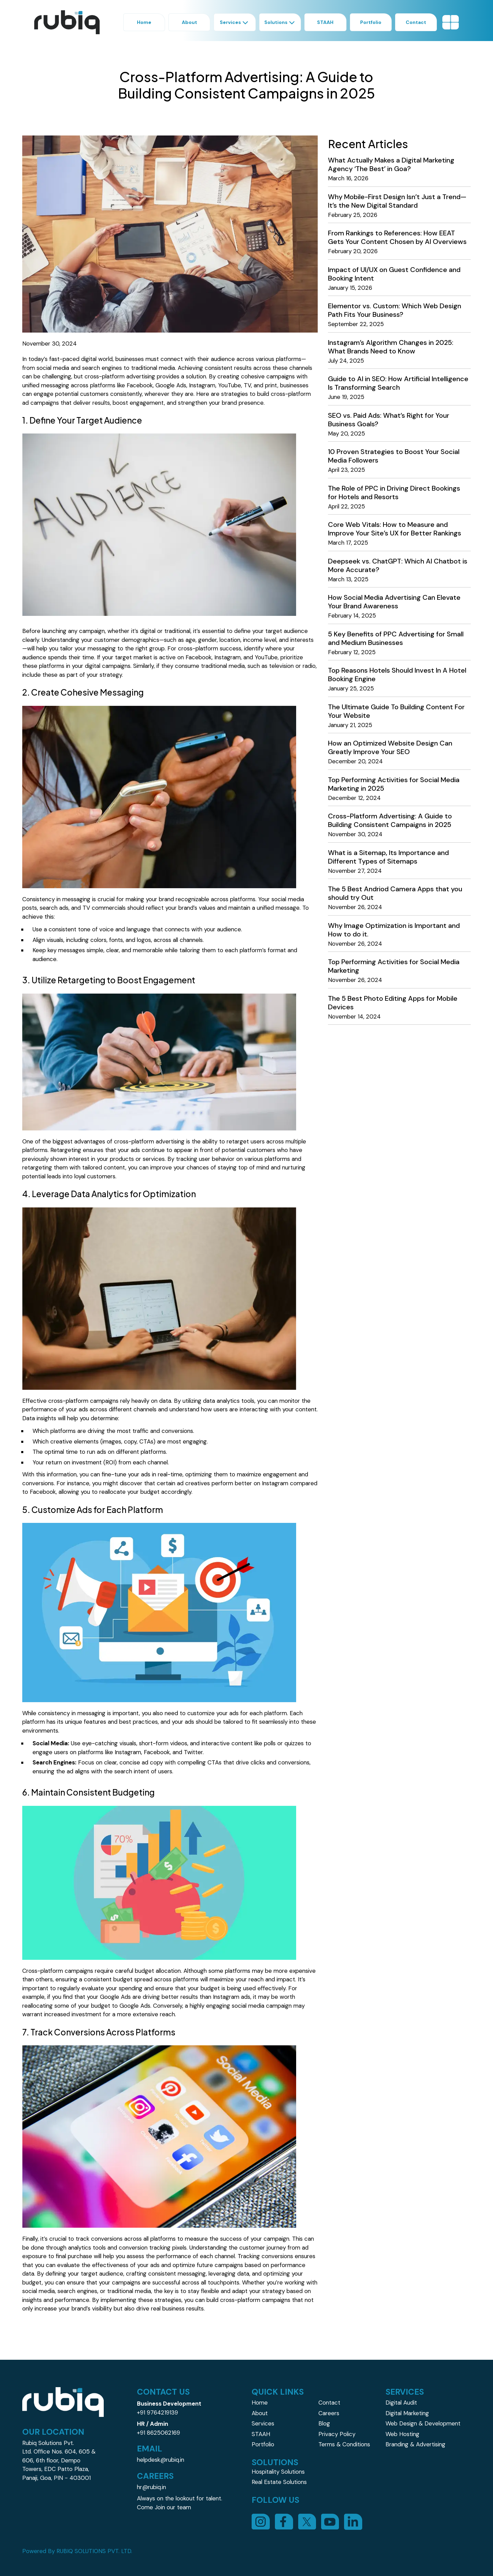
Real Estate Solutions (279, 2482)
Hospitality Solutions (278, 2471)
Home (260, 2402)
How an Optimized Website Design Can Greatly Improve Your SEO (390, 747)
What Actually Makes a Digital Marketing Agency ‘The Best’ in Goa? (391, 164)
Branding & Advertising (415, 2444)
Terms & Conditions (344, 2444)
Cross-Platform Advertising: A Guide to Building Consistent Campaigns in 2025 (390, 820)
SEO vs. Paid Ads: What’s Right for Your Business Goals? (388, 419)
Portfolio (263, 2444)
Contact (329, 2402)
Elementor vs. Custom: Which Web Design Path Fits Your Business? (394, 310)
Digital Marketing (407, 2413)
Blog (324, 2423)
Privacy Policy (336, 2434)
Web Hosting (402, 2434)
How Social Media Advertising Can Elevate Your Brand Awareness (394, 601)
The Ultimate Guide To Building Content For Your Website (396, 711)
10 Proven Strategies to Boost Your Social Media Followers (393, 456)
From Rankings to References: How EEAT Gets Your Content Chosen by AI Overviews (397, 237)
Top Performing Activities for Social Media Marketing (393, 966)
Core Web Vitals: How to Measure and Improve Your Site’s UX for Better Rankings (394, 529)
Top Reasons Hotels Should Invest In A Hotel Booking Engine (397, 674)
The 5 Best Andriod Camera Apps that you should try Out (395, 893)
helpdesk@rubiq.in (160, 2459)
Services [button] (235, 22)
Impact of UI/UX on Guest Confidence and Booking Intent (394, 274)
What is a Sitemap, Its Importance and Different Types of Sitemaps (388, 857)
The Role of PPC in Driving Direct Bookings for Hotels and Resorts (394, 492)
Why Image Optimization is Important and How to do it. (394, 930)
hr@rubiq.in (151, 2487)
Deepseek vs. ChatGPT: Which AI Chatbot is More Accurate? (397, 565)
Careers (328, 2413)
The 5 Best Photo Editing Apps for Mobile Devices (392, 1002)
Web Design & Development (422, 2423)
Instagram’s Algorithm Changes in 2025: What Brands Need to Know (390, 346)
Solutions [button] (280, 22)
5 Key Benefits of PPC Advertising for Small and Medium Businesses (396, 638)
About (260, 2413)
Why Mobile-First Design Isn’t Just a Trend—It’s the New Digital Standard (397, 201)
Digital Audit (401, 2402)
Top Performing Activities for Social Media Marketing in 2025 (393, 784)
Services (263, 2423)
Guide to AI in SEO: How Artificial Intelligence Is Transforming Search (398, 383)
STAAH (261, 2434)
